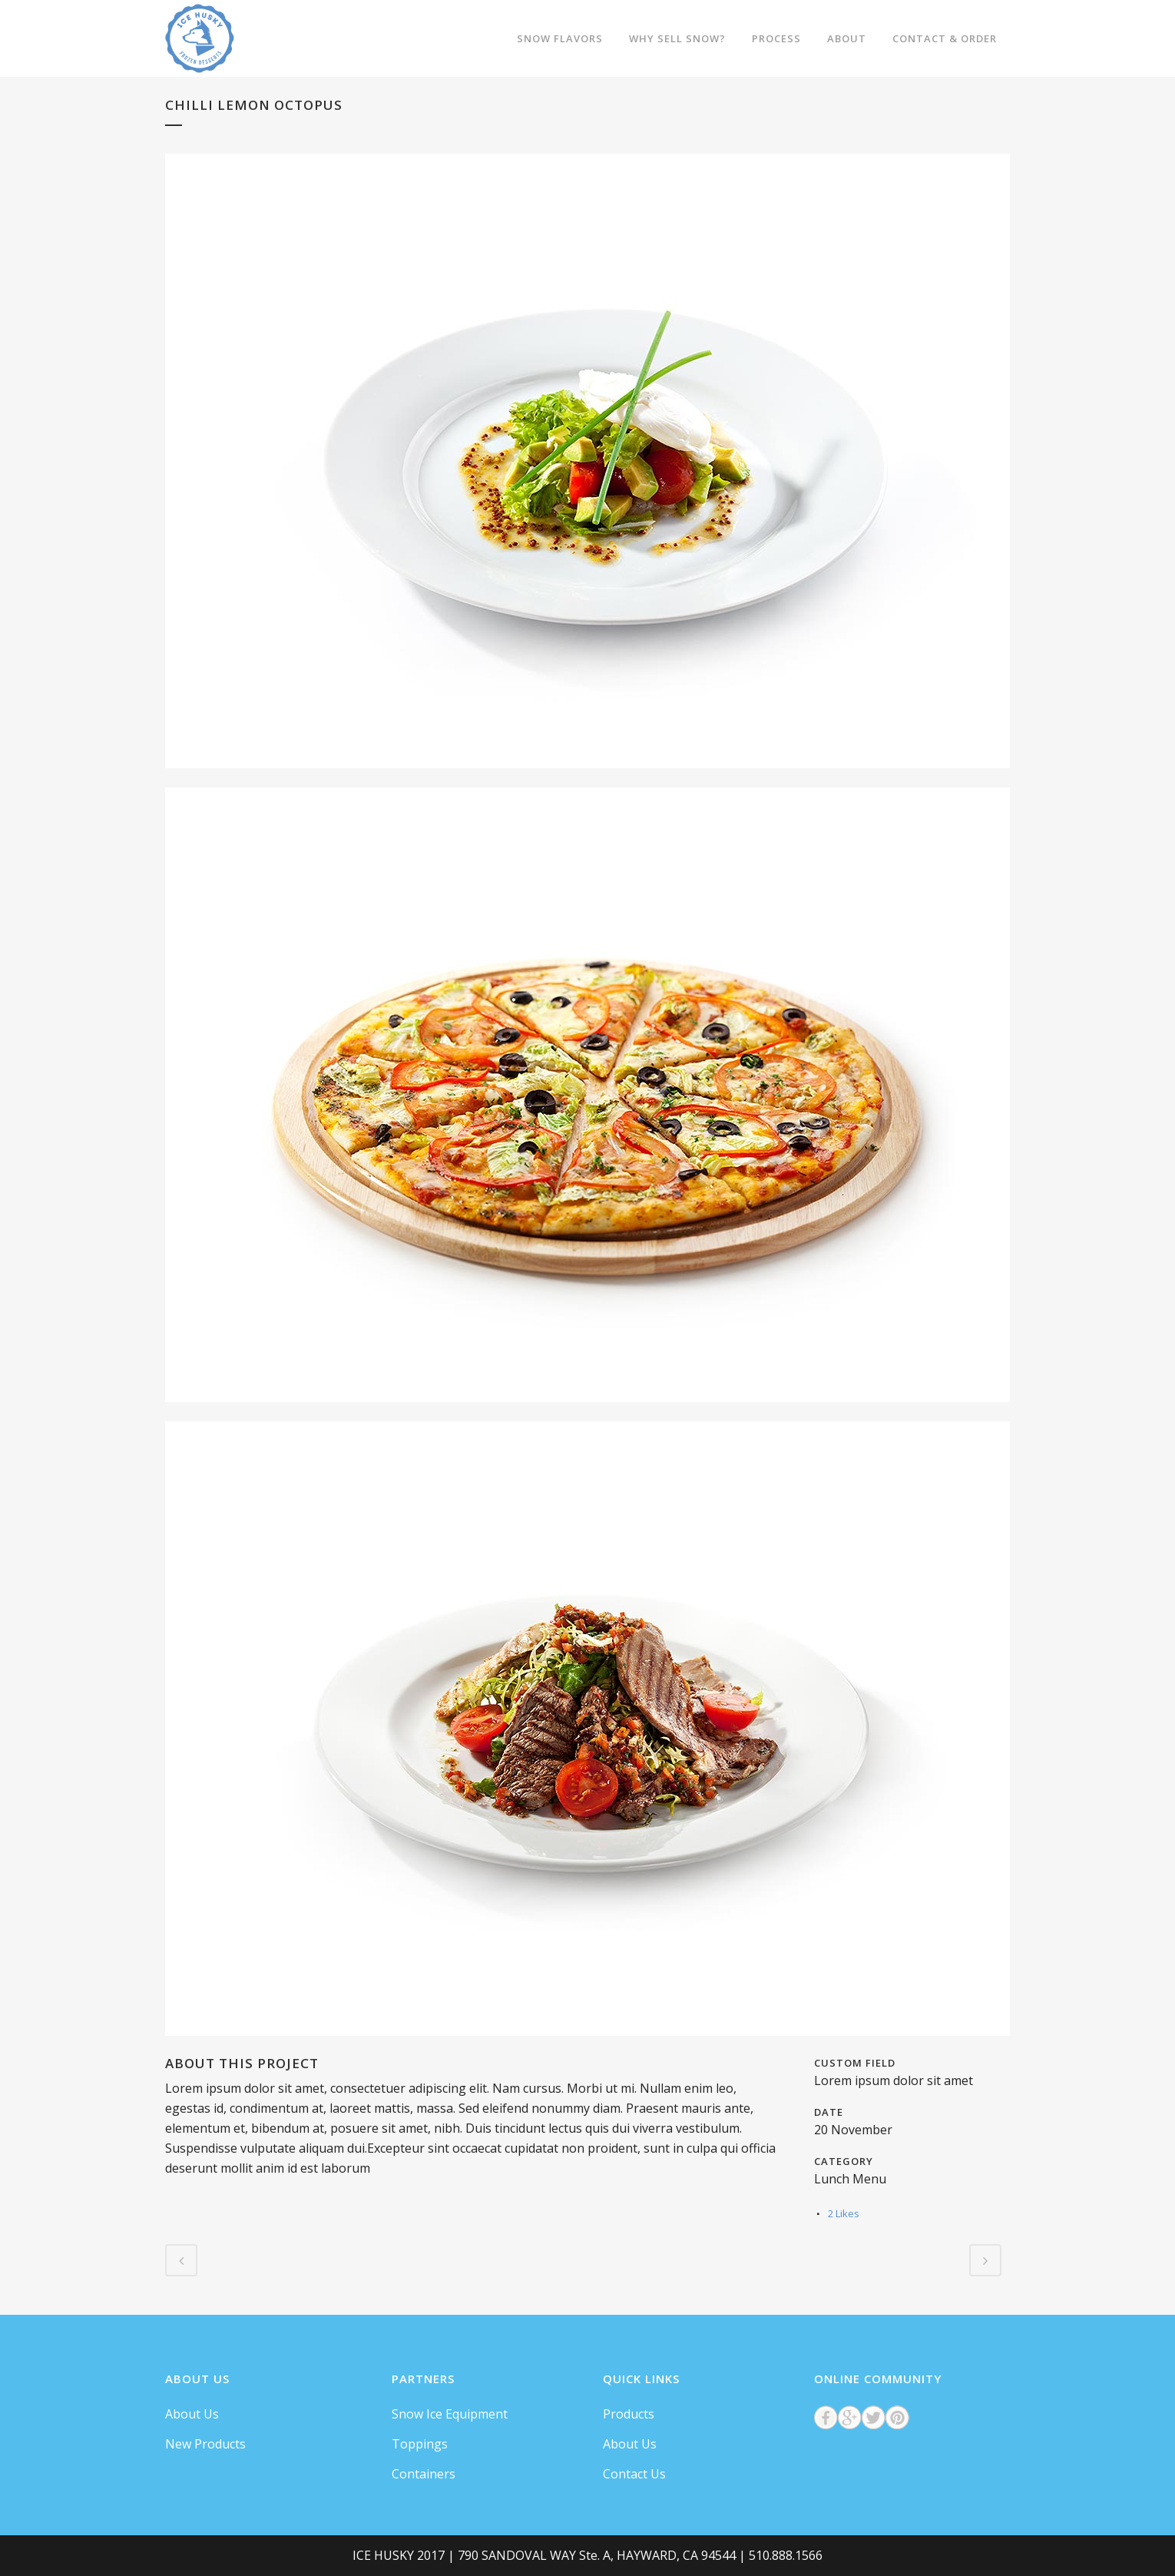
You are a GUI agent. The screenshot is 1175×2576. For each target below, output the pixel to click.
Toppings (420, 2443)
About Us (192, 2413)
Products (628, 2413)
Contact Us (634, 2473)
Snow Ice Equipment (450, 2413)
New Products (205, 2443)
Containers (423, 2473)
